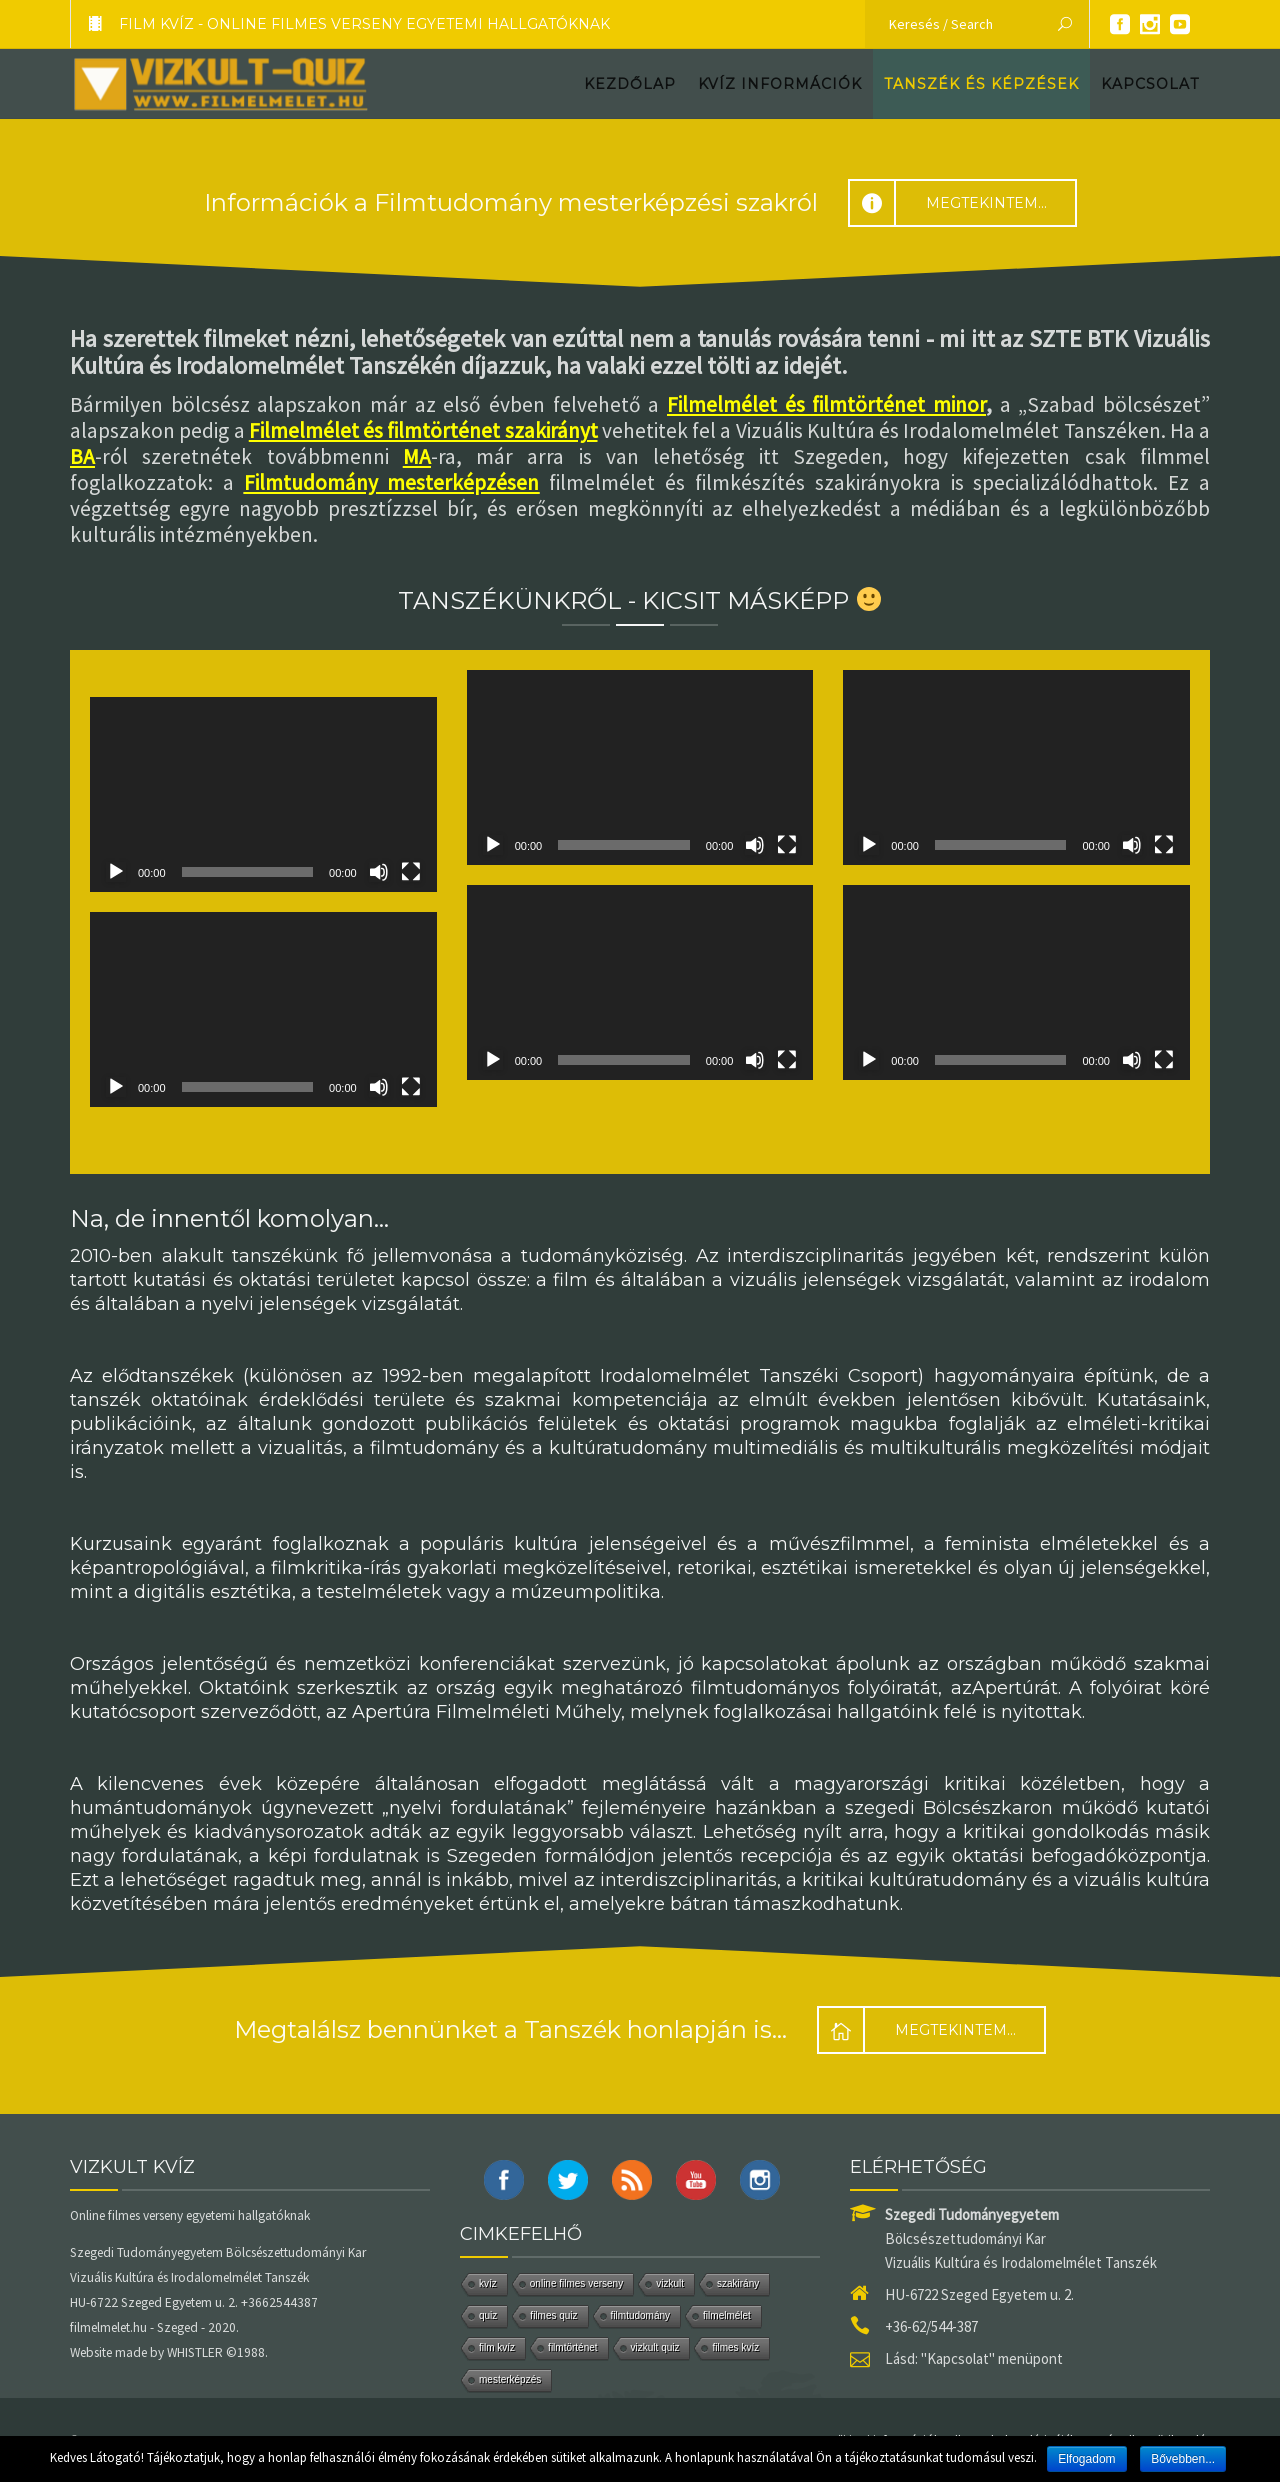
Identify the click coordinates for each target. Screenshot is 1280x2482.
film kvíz (497, 2347)
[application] (263, 794)
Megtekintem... (947, 203)
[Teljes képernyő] (411, 872)
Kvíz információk (780, 84)
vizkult (670, 2283)
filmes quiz (553, 2315)
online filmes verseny (576, 2283)
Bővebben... (1183, 2459)
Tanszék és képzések (981, 84)
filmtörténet (572, 2347)
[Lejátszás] (116, 872)
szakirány (738, 2283)
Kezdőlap (630, 84)
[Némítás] (379, 872)
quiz (488, 2315)
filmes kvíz (735, 2347)
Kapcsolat (1150, 84)
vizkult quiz (655, 2347)
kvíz (488, 2283)
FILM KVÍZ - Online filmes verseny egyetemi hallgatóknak (340, 24)
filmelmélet (727, 2315)
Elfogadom (1086, 2459)
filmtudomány (640, 2315)
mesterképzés (510, 2379)
